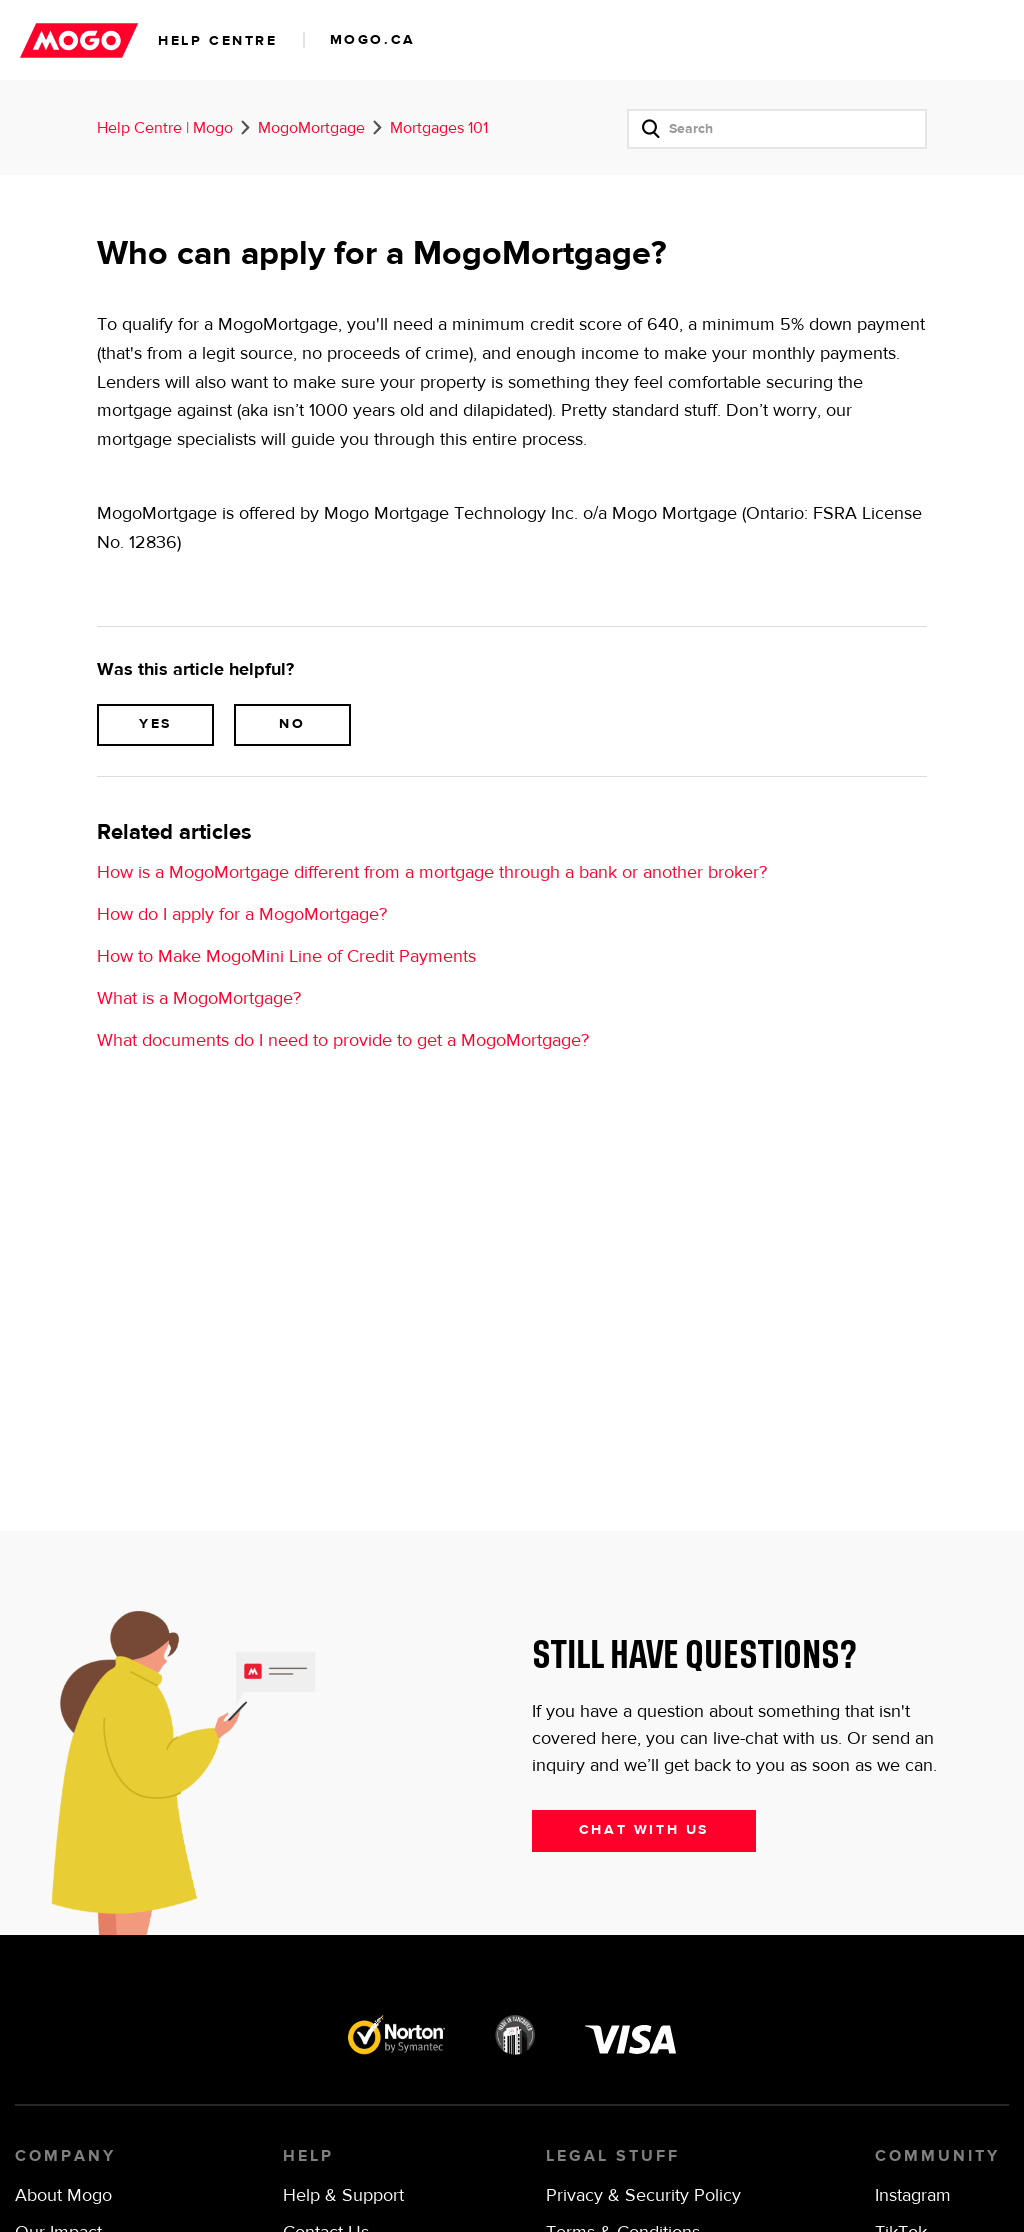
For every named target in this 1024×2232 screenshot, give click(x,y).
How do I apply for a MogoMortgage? (242, 915)
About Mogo (63, 2196)
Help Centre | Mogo (165, 129)
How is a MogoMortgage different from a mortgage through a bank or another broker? (432, 873)
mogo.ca (373, 40)
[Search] (777, 129)
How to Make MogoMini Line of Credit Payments (286, 957)
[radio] (155, 725)
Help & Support (343, 2196)
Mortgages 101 (439, 129)
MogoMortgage (311, 129)
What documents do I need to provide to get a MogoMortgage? (343, 1041)
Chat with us (644, 1830)
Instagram (913, 2196)
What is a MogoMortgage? (199, 999)
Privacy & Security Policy (643, 2196)
